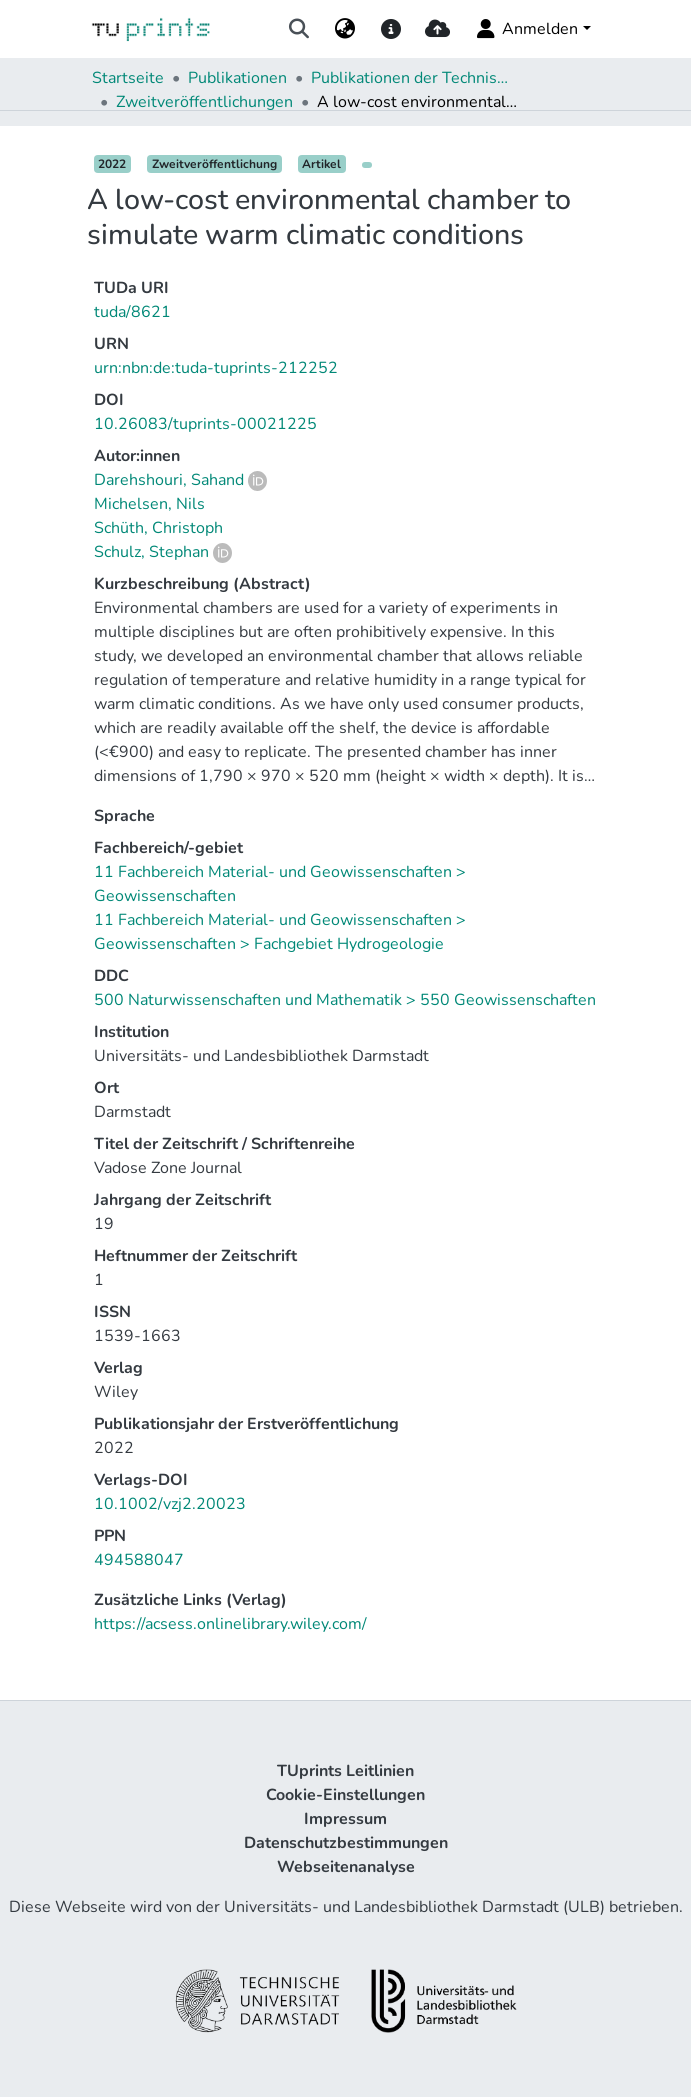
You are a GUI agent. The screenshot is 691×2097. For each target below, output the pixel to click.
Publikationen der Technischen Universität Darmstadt (411, 78)
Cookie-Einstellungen (345, 1795)
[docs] (391, 29)
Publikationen (237, 78)
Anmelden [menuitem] (525, 29)
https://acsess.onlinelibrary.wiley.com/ (230, 1624)
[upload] (437, 29)
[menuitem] (344, 29)
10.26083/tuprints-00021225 (205, 424)
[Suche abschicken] (298, 29)
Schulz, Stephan (151, 552)
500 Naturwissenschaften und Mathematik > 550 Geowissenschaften (345, 1000)
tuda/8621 (132, 312)
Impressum (345, 1819)
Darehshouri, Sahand (169, 480)
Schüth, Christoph (158, 528)
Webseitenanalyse (346, 1867)
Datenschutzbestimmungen (346, 1843)
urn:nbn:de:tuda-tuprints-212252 (216, 368)
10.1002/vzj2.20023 (170, 1504)
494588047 (139, 1560)
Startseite (128, 78)
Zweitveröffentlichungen (204, 102)
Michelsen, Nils (149, 504)
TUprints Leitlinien (345, 1771)
